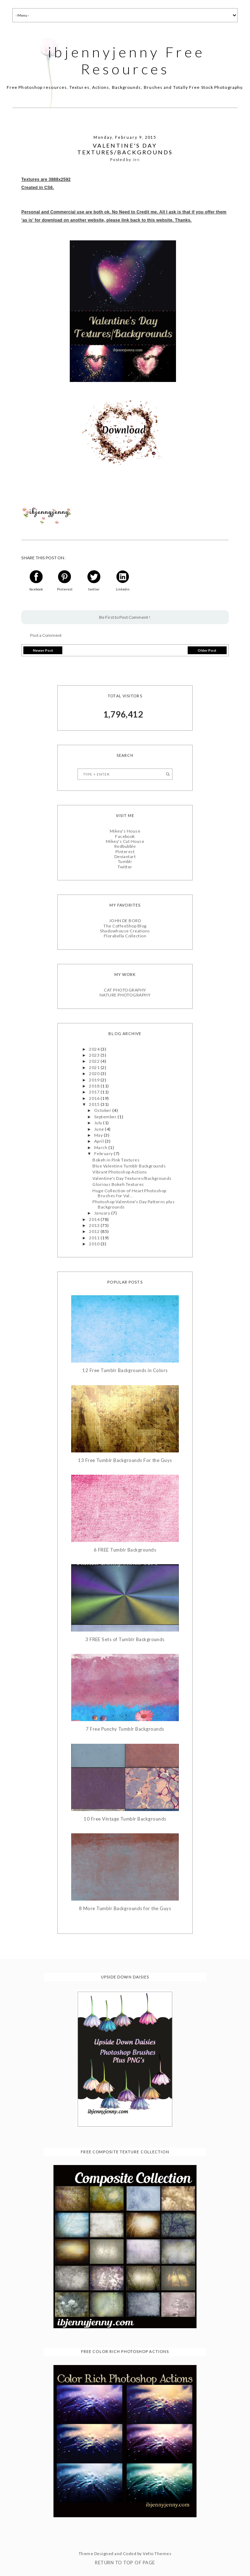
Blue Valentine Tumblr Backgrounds (129, 1166)
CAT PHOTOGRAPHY (125, 990)
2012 (94, 1231)
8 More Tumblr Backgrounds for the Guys (125, 1908)
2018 (94, 1086)
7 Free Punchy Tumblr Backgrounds (125, 1729)
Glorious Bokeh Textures (118, 1184)
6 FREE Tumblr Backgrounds (125, 1550)
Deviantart (125, 856)
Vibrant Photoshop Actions (119, 1172)
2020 (94, 1073)
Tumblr (125, 861)
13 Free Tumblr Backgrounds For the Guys (125, 1460)
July (98, 1122)
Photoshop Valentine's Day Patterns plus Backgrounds (133, 1204)
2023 (94, 1055)
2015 (94, 1104)
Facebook (125, 836)
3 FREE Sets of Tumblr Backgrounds (125, 1639)
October (103, 1110)
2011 (94, 1237)
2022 (94, 1061)
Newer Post (43, 650)
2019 (94, 1080)
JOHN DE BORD (125, 920)
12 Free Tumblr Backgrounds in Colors (124, 1370)
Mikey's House (125, 831)
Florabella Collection (125, 935)
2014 (94, 1219)
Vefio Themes (157, 2553)
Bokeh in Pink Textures (116, 1160)
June (99, 1129)
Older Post (207, 650)
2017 (94, 1092)
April (99, 1141)
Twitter (125, 866)
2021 (94, 1067)
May (99, 1135)
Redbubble (125, 846)
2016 (94, 1098)
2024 (94, 1049)
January (102, 1213)
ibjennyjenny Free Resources (126, 61)
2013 (94, 1225)
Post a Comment (46, 635)
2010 (94, 1243)
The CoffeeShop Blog (124, 926)
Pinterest (125, 851)
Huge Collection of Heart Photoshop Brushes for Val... (129, 1193)
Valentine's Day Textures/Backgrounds (131, 1178)
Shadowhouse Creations (125, 930)
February (104, 1153)
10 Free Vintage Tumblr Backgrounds (125, 1819)
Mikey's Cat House (125, 841)
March (101, 1147)
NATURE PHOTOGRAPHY (125, 995)
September (106, 1116)
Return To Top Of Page (125, 2562)
